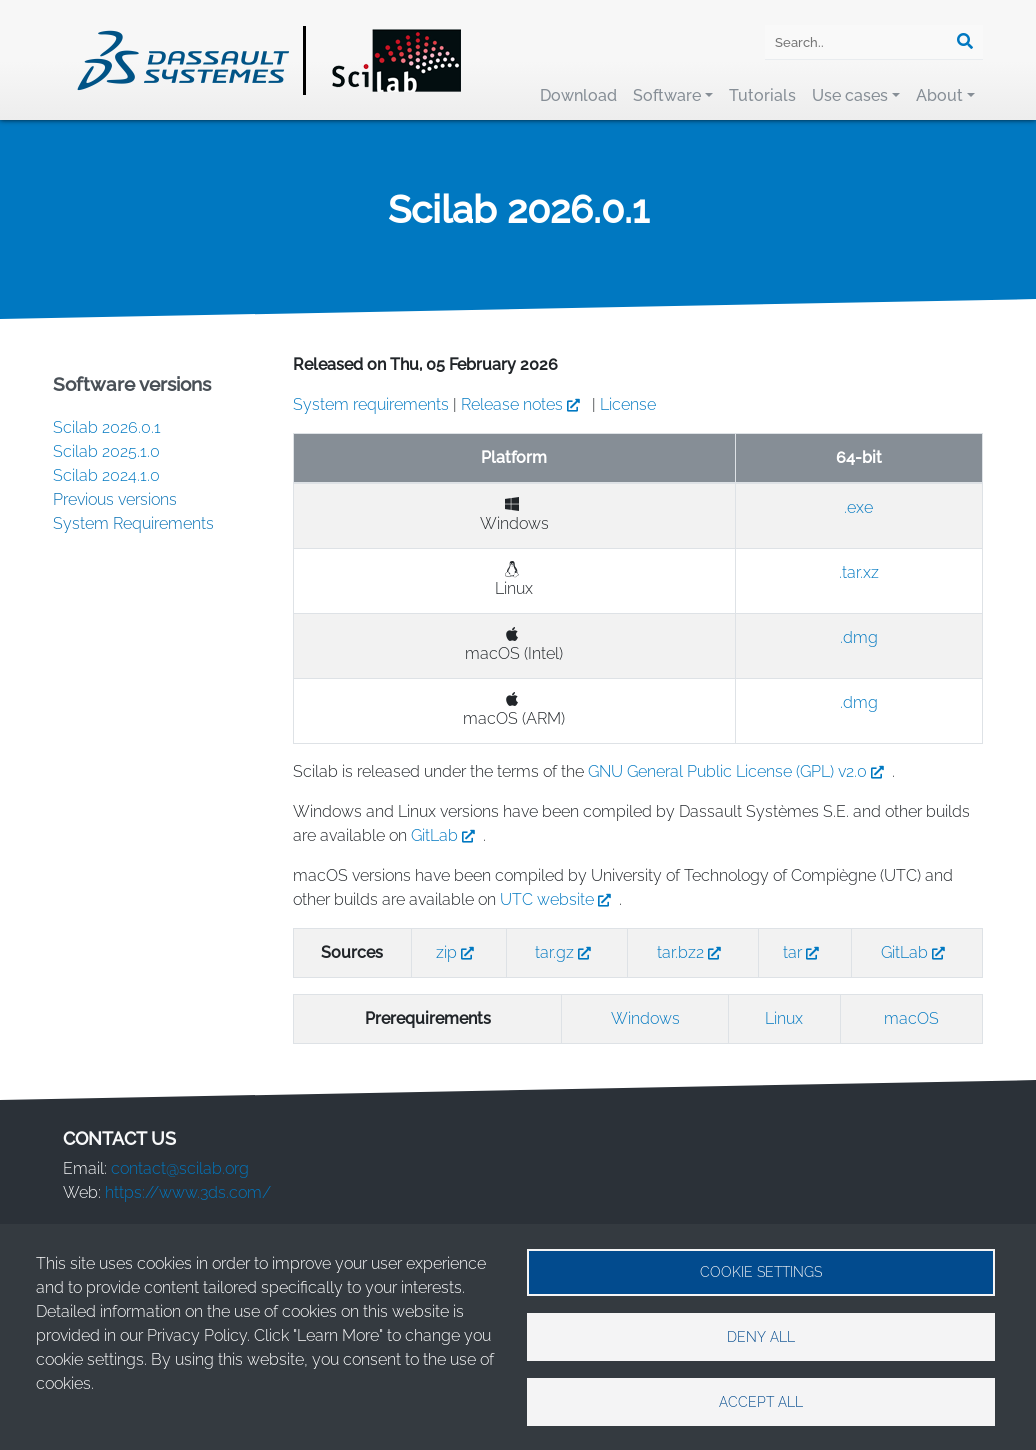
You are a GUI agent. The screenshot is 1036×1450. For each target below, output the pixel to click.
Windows (645, 1018)
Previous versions (115, 499)
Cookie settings (761, 1271)
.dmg (859, 637)
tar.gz (567, 952)
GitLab (447, 835)
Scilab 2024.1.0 (106, 475)
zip (459, 952)
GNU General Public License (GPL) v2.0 (740, 771)
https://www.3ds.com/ (188, 1192)
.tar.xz (859, 572)
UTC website (559, 899)
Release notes (524, 404)
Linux (784, 1018)
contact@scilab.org (180, 1168)
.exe (858, 507)
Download (578, 95)
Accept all (761, 1401)
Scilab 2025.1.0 (106, 451)
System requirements (371, 404)
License (628, 404)
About (939, 95)
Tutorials (762, 95)
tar (805, 952)
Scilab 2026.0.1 (107, 427)
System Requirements (133, 523)
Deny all (761, 1336)
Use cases (850, 95)
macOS (911, 1018)
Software (667, 95)
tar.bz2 (693, 952)
